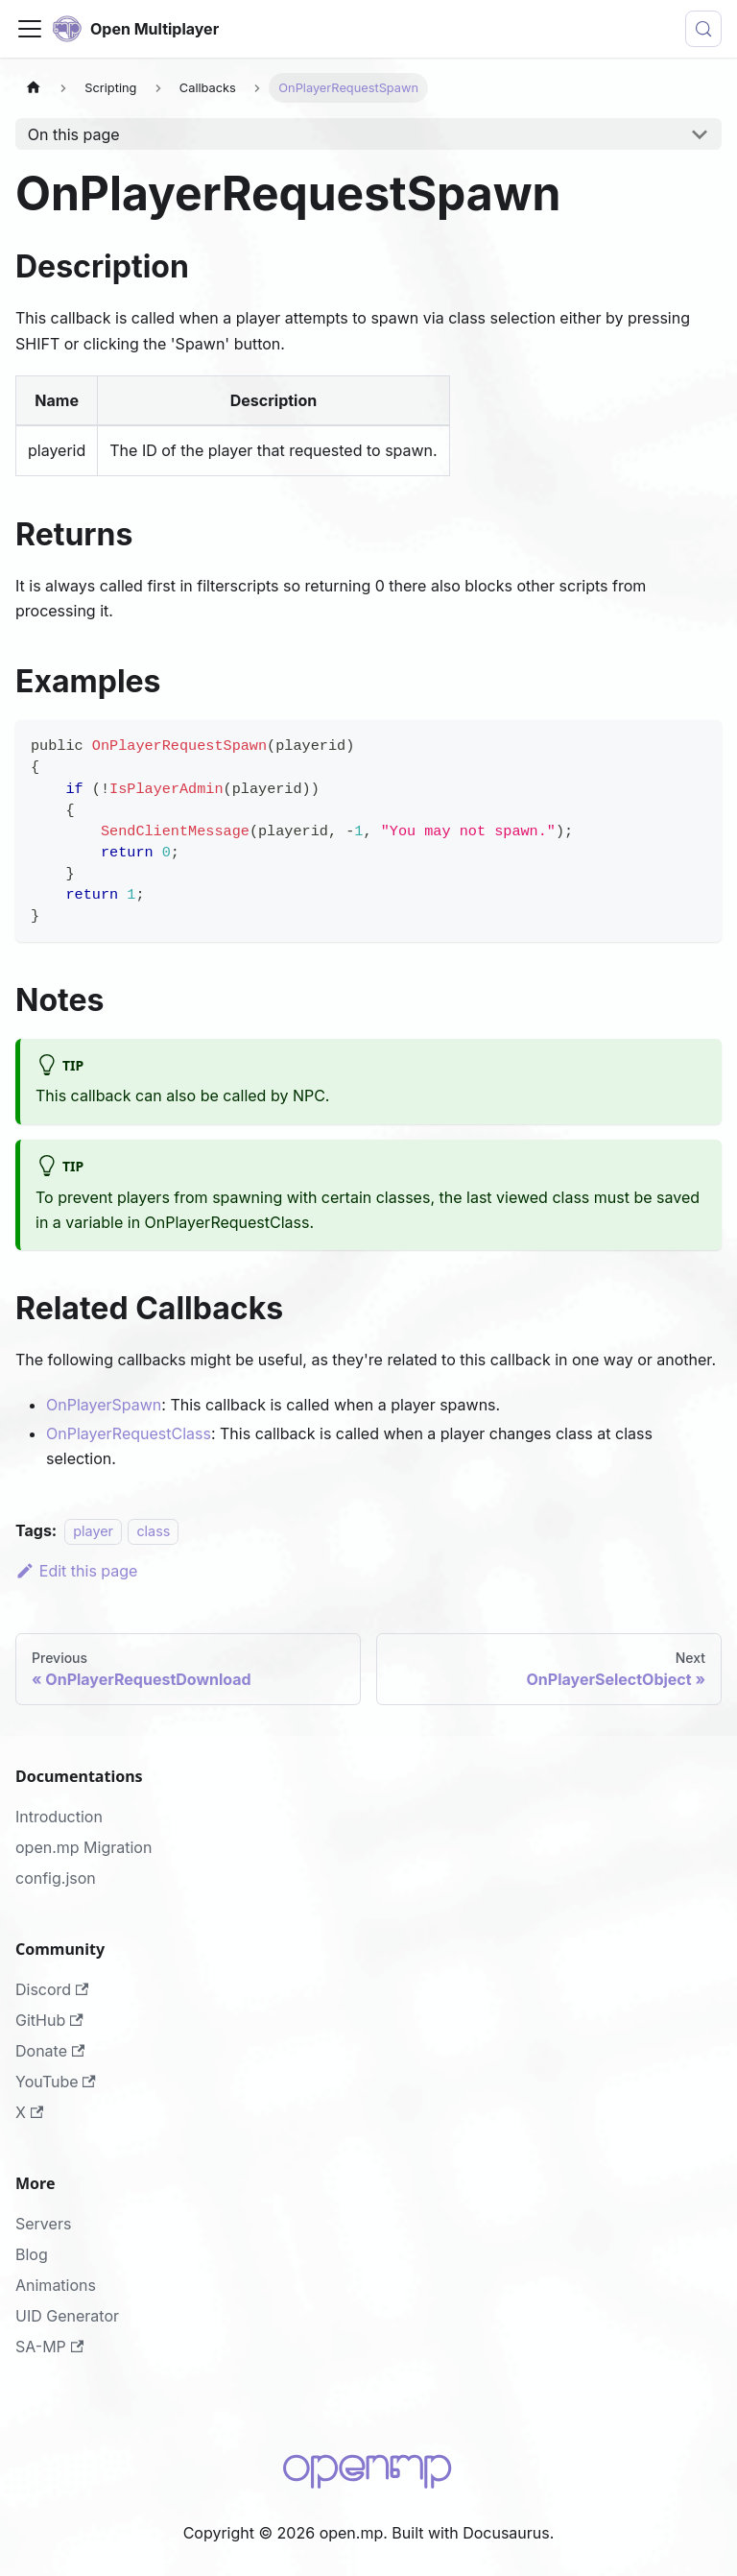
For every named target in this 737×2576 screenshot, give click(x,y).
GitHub (49, 2020)
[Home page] (33, 88)
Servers (43, 2223)
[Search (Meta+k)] (703, 29)
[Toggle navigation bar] (29, 28)
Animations (55, 2285)
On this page (74, 134)
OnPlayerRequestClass (128, 1433)
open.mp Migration (83, 1847)
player (93, 1531)
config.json (55, 1878)
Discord (51, 1989)
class (153, 1531)
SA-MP (49, 2346)
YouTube (55, 2081)
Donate (49, 2050)
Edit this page (76, 1570)
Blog (31, 2254)
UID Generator (67, 2315)
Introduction (59, 1816)
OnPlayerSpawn (103, 1404)
